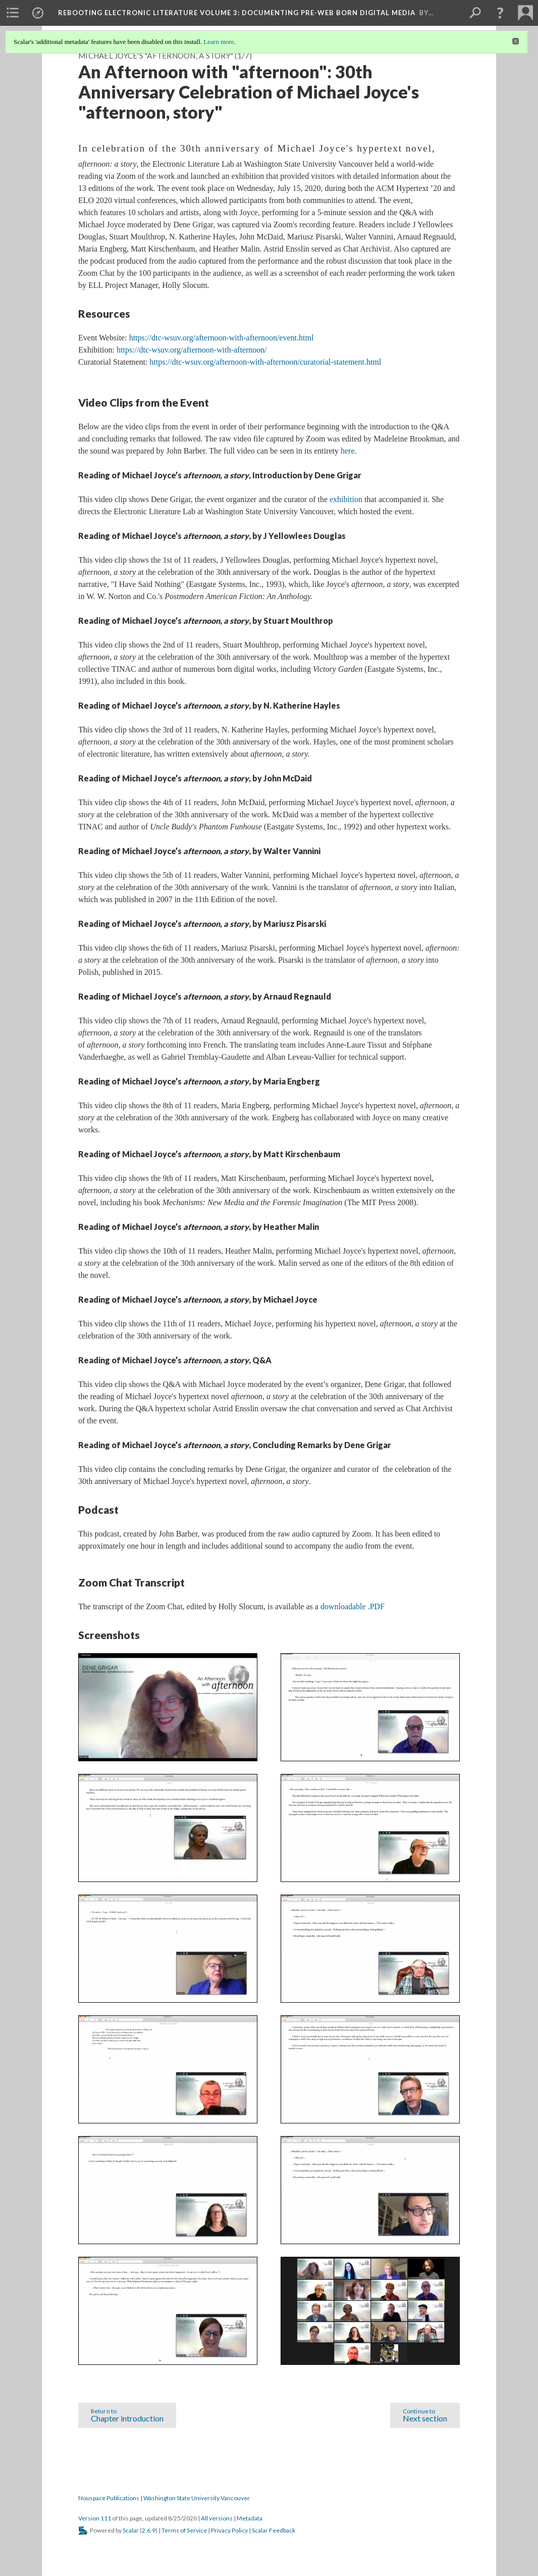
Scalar (131, 2530)
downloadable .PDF (352, 1606)
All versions (217, 2518)
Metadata (249, 2518)
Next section (425, 2414)
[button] (500, 12)
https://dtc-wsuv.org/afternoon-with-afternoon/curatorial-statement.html (265, 362)
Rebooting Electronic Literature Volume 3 (236, 13)
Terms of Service (184, 2530)
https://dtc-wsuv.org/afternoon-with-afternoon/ (192, 349)
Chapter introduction (127, 2414)
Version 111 (94, 2518)
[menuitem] (12, 12)
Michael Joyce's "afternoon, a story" (155, 55)
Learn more (218, 41)
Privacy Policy (229, 2530)
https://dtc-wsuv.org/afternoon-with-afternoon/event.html (221, 337)
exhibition (346, 499)
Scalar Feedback (273, 2530)
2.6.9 (148, 2530)
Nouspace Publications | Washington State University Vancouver (164, 2498)
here (348, 451)
